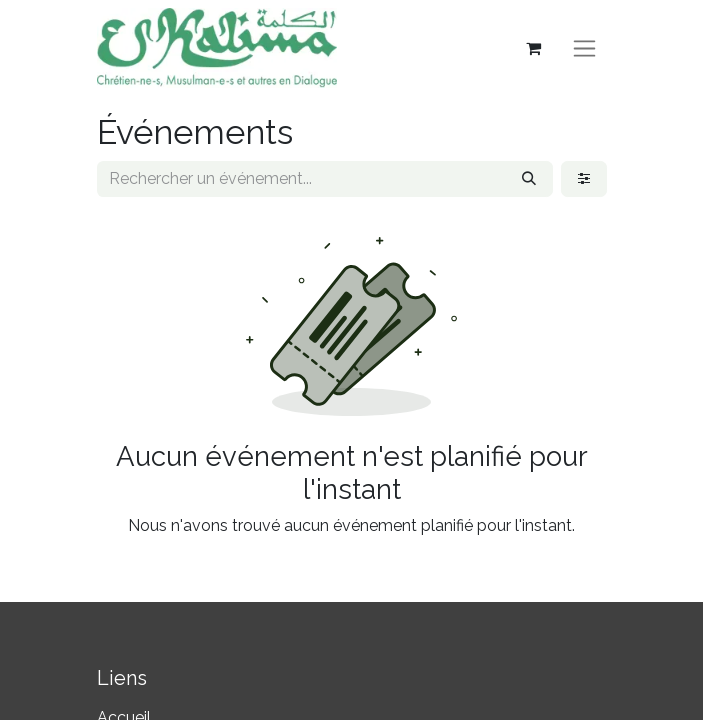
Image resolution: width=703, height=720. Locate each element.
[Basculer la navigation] (584, 48)
